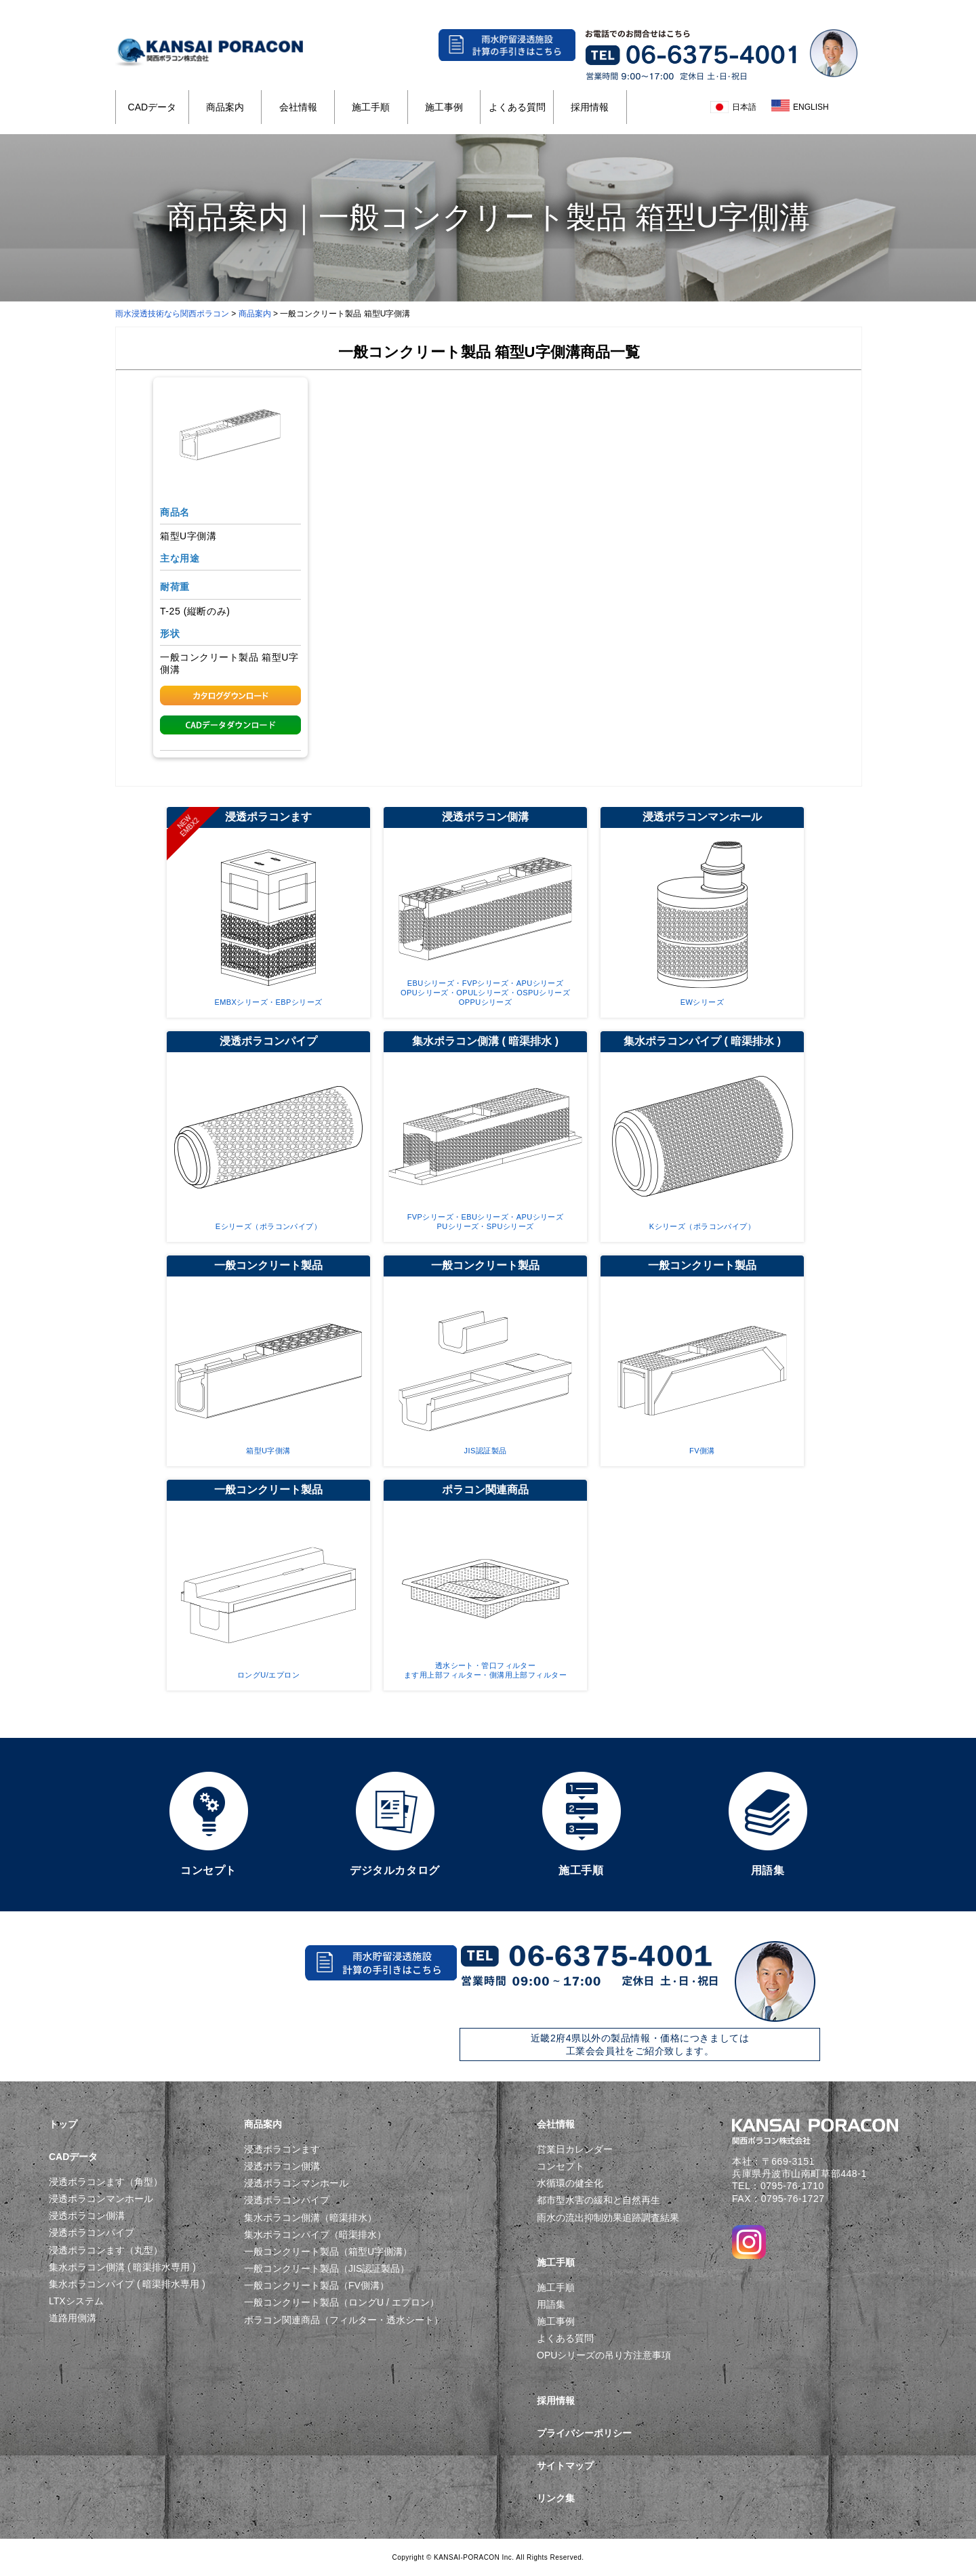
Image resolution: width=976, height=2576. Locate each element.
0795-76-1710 (792, 2185)
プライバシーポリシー (584, 2433)
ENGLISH (800, 106)
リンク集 (556, 2498)
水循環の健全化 (570, 2183)
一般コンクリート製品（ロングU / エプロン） (341, 2302)
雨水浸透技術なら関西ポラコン (172, 313)
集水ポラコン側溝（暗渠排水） (310, 2217)
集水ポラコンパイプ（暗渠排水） (315, 2234)
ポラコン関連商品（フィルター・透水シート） (343, 2319)
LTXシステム (76, 2300)
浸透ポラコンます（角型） (106, 2181)
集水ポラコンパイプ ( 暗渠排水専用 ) (127, 2284)
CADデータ (152, 107)
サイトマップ (565, 2465)
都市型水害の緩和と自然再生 (598, 2200)
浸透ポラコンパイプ (91, 2232)
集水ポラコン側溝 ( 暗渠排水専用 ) (122, 2267)
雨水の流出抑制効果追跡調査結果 (608, 2217)
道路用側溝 (72, 2317)
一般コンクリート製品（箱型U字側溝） (328, 2251)
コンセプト (560, 2166)
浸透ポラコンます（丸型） (106, 2250)
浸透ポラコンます (282, 2149)
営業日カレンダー (575, 2149)
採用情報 (590, 107)
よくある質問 (517, 107)
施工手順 (371, 107)
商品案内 (225, 107)
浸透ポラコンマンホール (101, 2198)
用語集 (551, 2304)
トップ (63, 2124)
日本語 (733, 107)
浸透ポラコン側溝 (87, 2215)
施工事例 (444, 107)
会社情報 (298, 107)
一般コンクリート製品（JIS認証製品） (326, 2268)
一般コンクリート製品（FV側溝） (316, 2285)
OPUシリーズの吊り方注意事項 (604, 2355)
